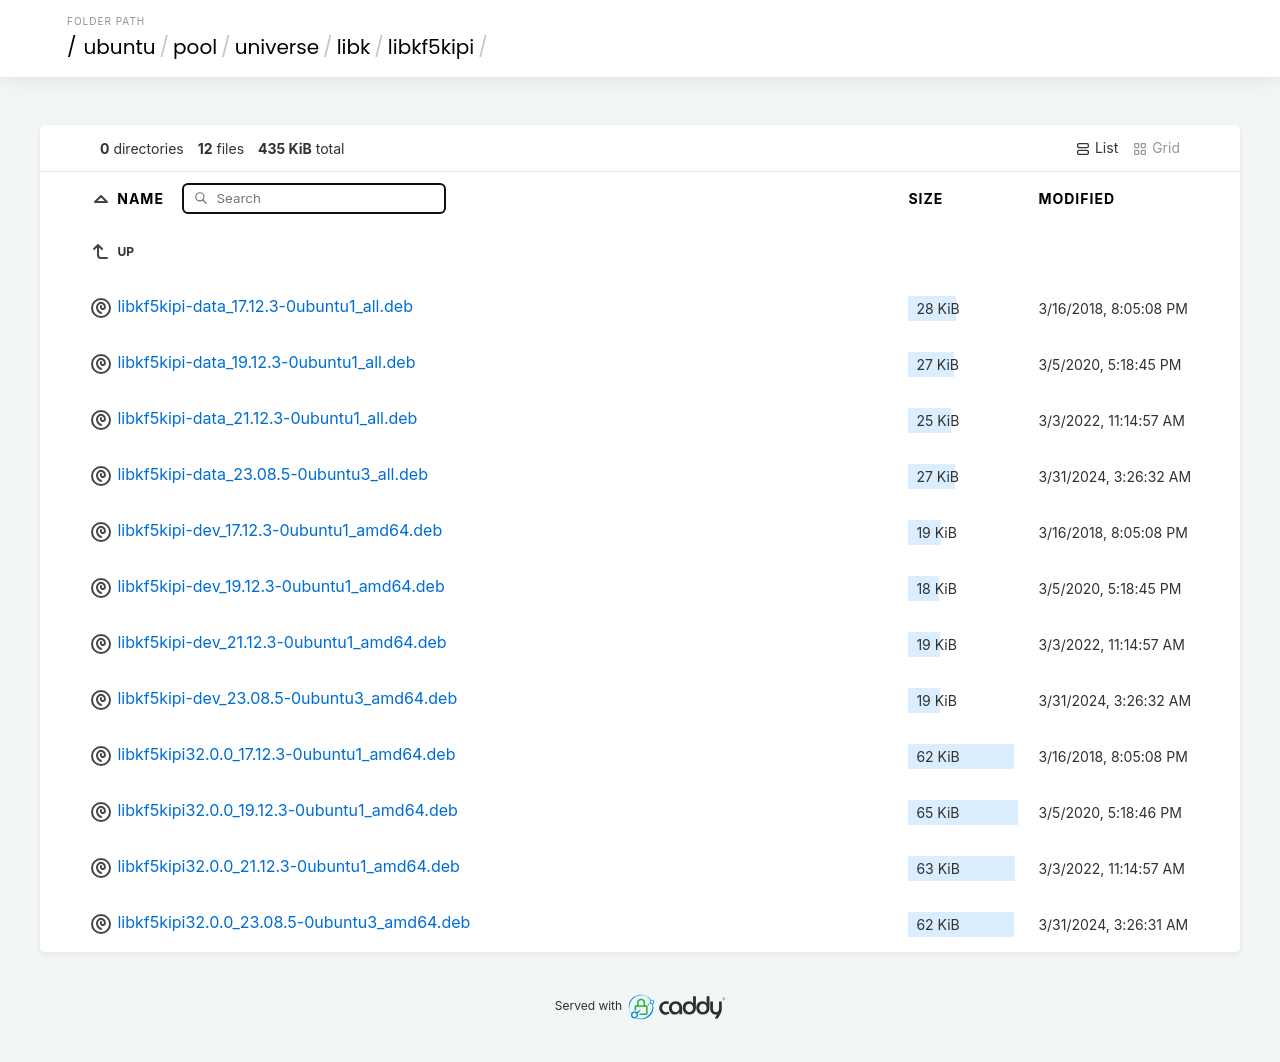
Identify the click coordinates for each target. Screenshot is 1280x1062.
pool (195, 47)
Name (142, 197)
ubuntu (120, 47)
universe (277, 47)
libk (354, 47)
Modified (1076, 198)
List (1096, 148)
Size (925, 198)
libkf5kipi (431, 47)
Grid (1156, 148)
